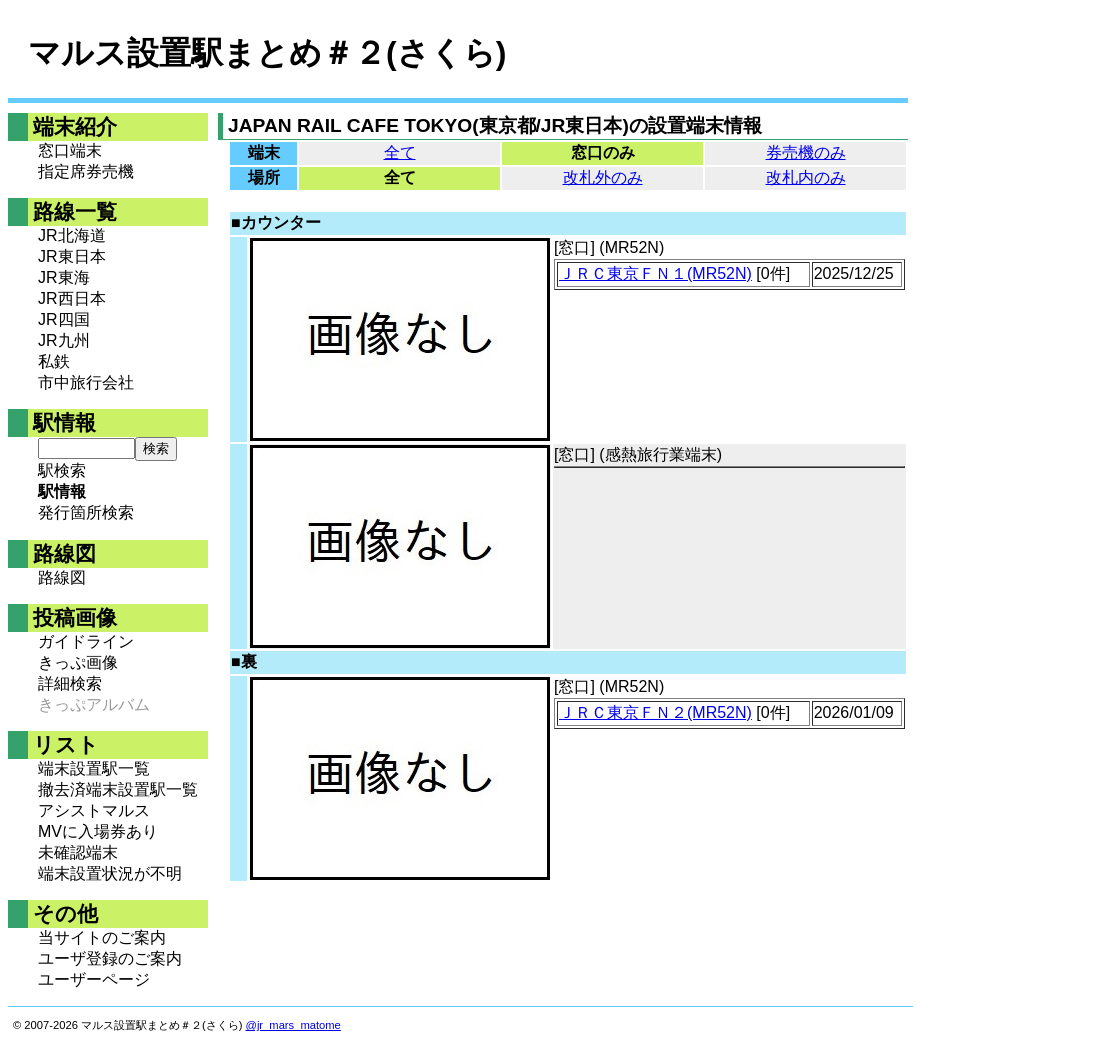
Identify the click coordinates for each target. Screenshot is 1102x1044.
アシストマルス (94, 810)
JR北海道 (72, 235)
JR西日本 (72, 298)
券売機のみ (806, 152)
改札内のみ (806, 177)
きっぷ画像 (78, 662)
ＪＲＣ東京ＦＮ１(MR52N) (655, 273)
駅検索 (62, 470)
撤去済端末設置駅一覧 (118, 789)
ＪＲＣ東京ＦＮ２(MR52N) (655, 712)
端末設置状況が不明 (110, 873)
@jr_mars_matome (293, 1025)
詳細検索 (70, 683)
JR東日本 (72, 256)
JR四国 (64, 319)
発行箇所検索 (86, 512)
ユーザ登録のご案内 (110, 958)
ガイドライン (86, 641)
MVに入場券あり (98, 831)
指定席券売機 (86, 171)
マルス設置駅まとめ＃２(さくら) (267, 53)
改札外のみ (603, 177)
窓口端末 (70, 150)
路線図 (62, 577)
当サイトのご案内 (102, 937)
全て (400, 152)
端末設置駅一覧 (94, 768)
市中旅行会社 (86, 382)
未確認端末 (78, 852)
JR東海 (64, 277)
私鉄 (54, 361)
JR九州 (64, 340)
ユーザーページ (94, 979)
